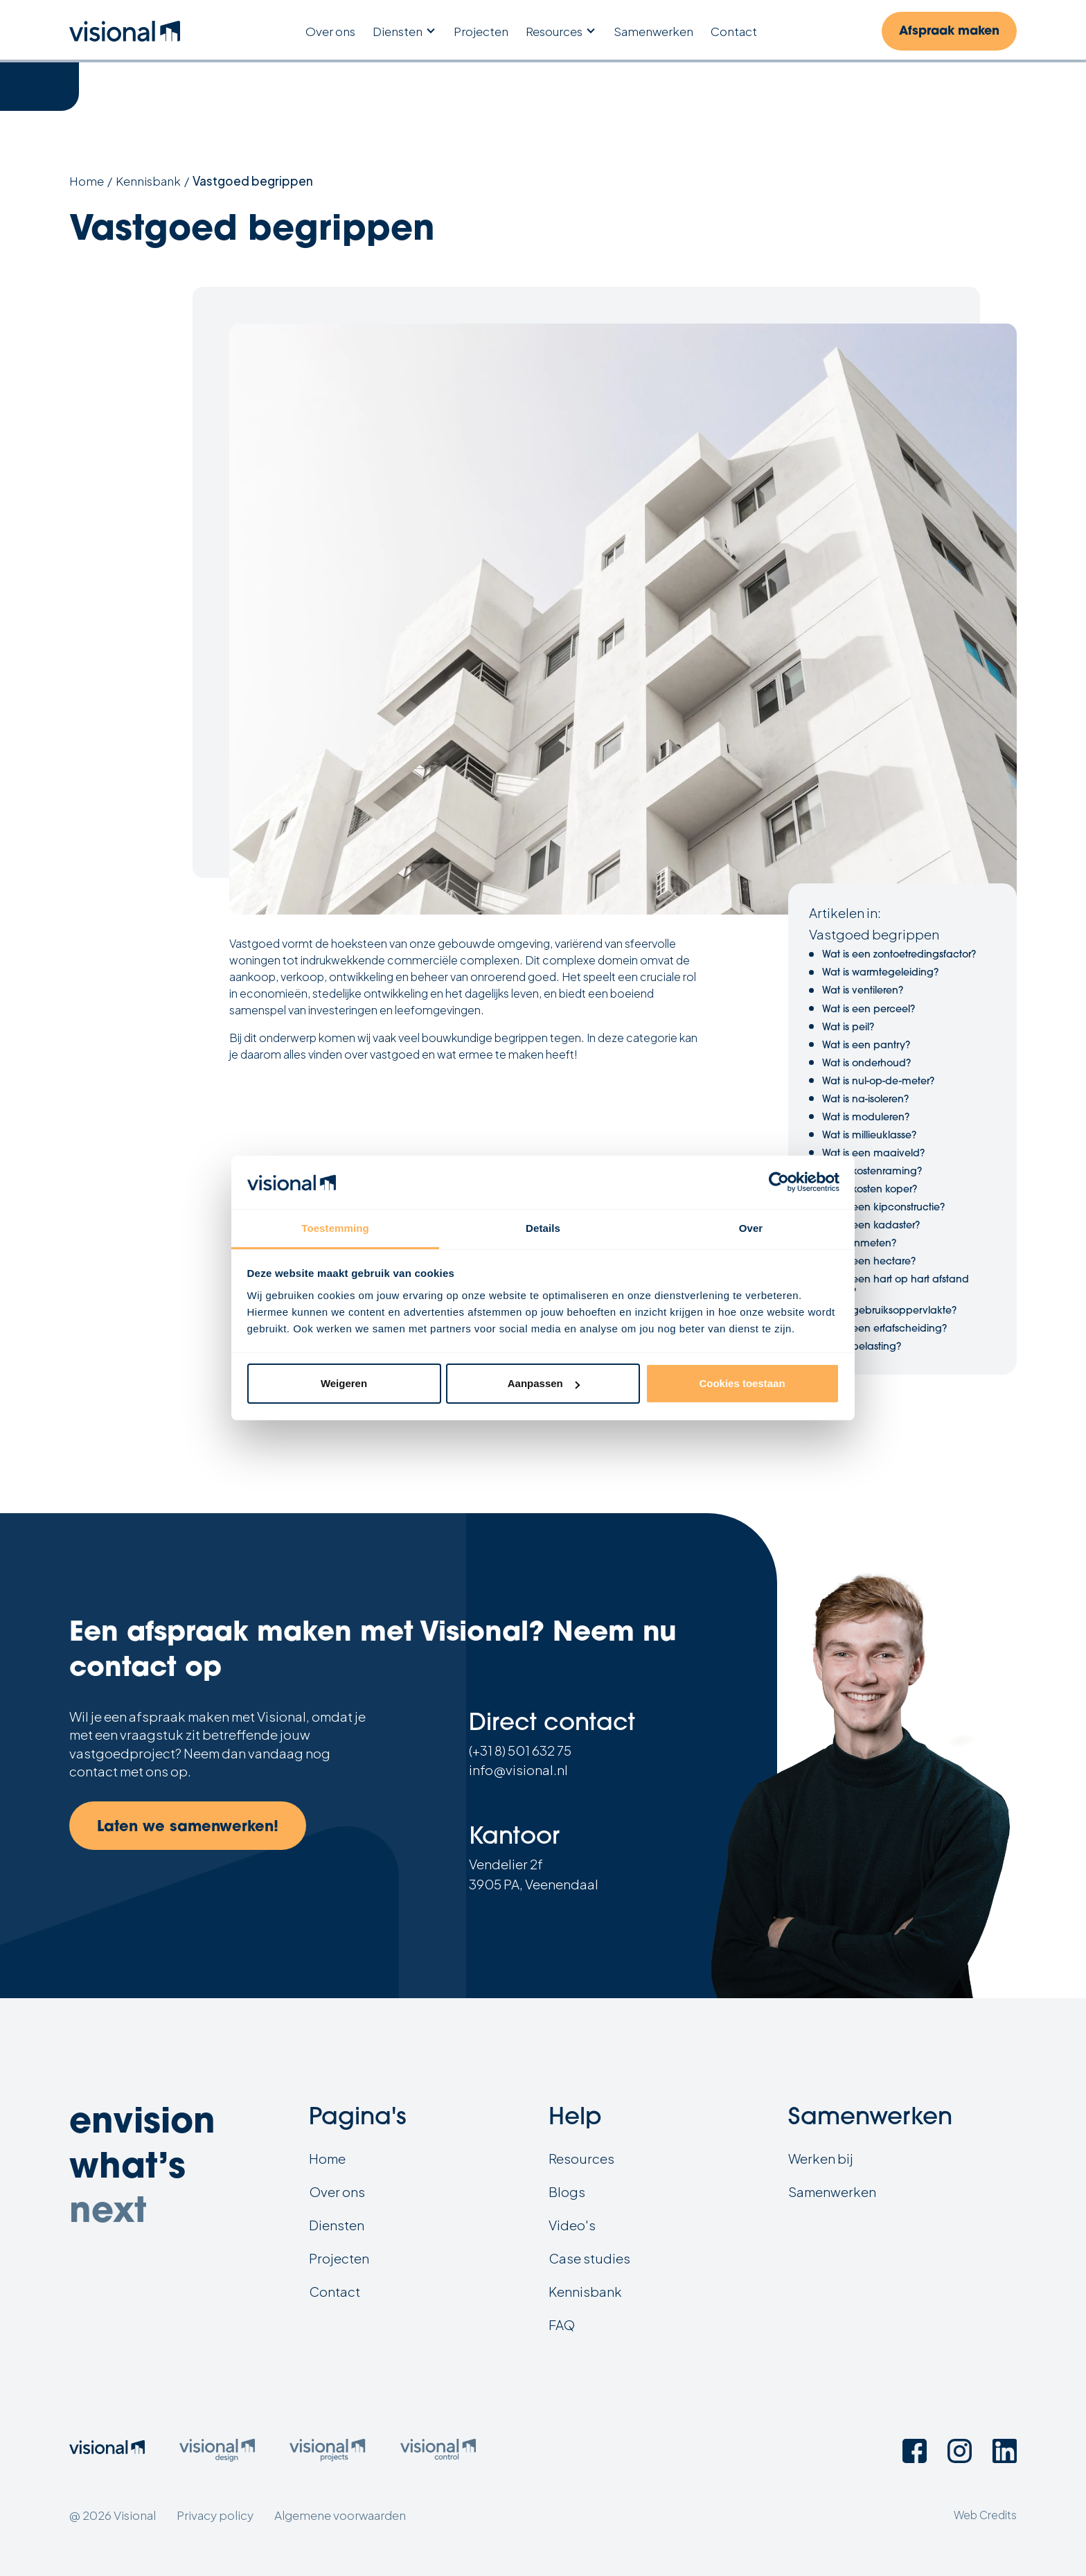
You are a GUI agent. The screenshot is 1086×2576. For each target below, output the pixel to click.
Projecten (481, 31)
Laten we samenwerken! (187, 1827)
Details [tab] (543, 1228)
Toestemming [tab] (335, 1228)
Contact (734, 31)
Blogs (567, 2192)
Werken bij (820, 2159)
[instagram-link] (959, 2451)
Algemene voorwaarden (340, 2515)
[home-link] (124, 31)
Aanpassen (544, 1383)
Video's (572, 2225)
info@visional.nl (518, 1770)
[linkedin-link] (1004, 2451)
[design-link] (217, 2451)
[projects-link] (327, 2451)
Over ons (330, 31)
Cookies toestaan (742, 1383)
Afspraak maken (949, 32)
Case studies (589, 2258)
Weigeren (344, 1383)
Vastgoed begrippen (253, 180)
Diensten (397, 31)
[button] (404, 31)
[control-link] (438, 2451)
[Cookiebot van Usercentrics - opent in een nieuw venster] (778, 1182)
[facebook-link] (914, 2451)
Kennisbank (148, 180)
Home (86, 180)
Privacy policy (215, 2515)
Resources (554, 31)
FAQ (562, 2325)
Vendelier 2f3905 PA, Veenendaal (533, 1873)
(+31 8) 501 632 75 (520, 1750)
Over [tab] (751, 1228)
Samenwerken (653, 31)
